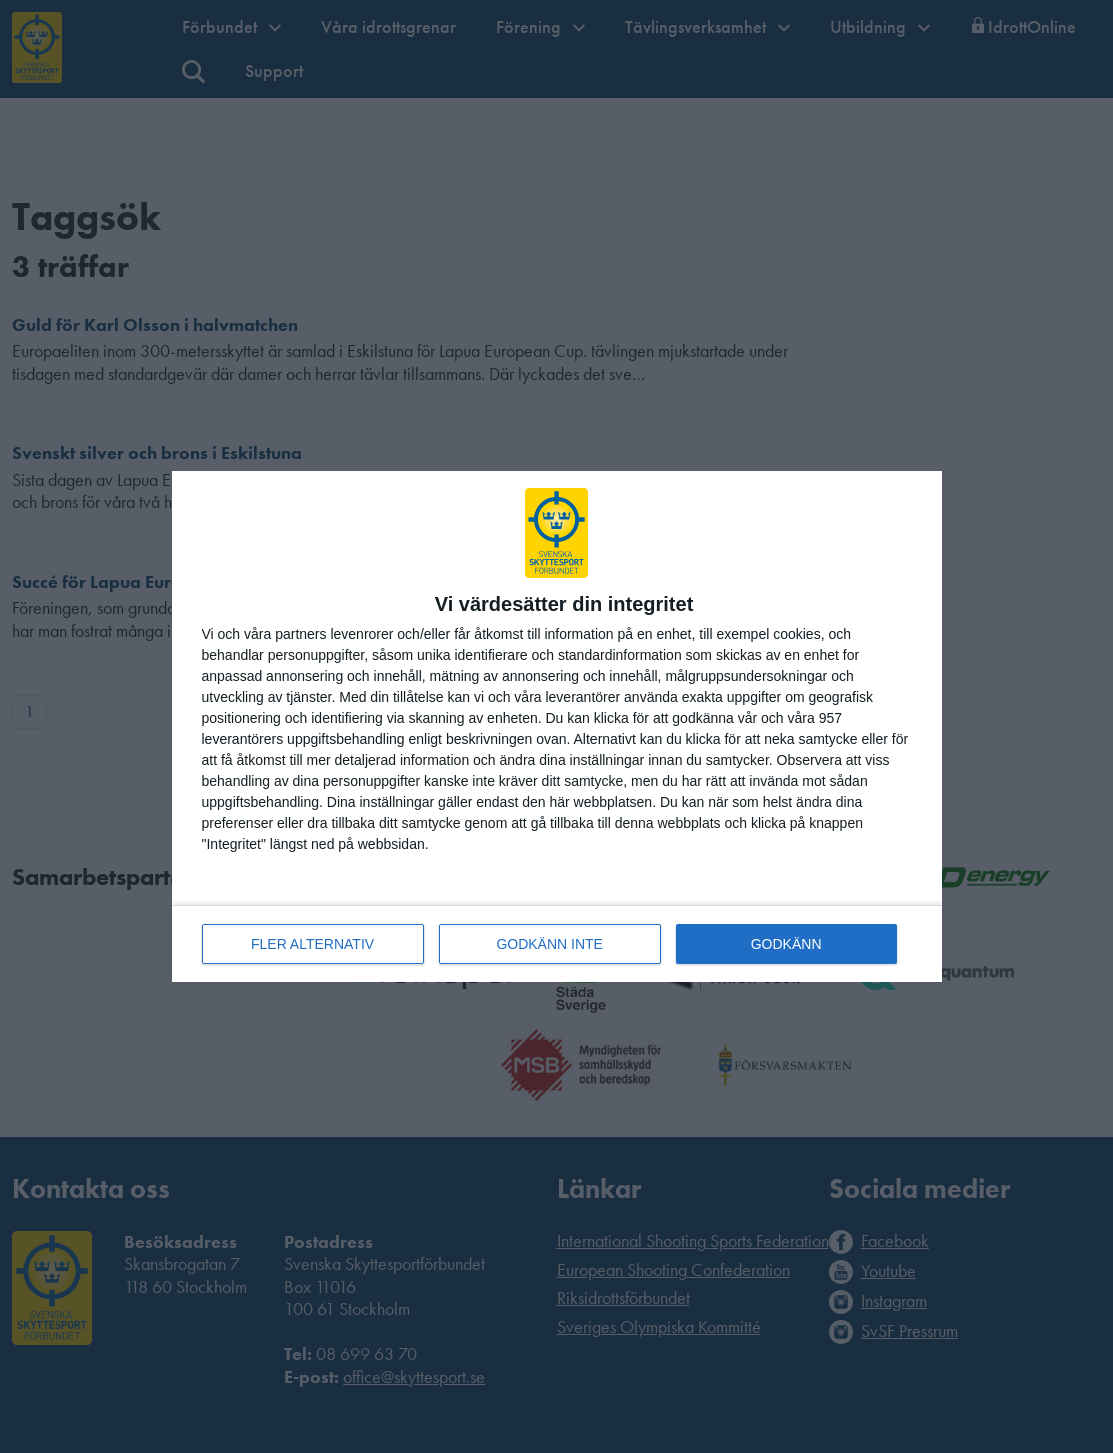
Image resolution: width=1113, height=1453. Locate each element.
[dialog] (557, 726)
